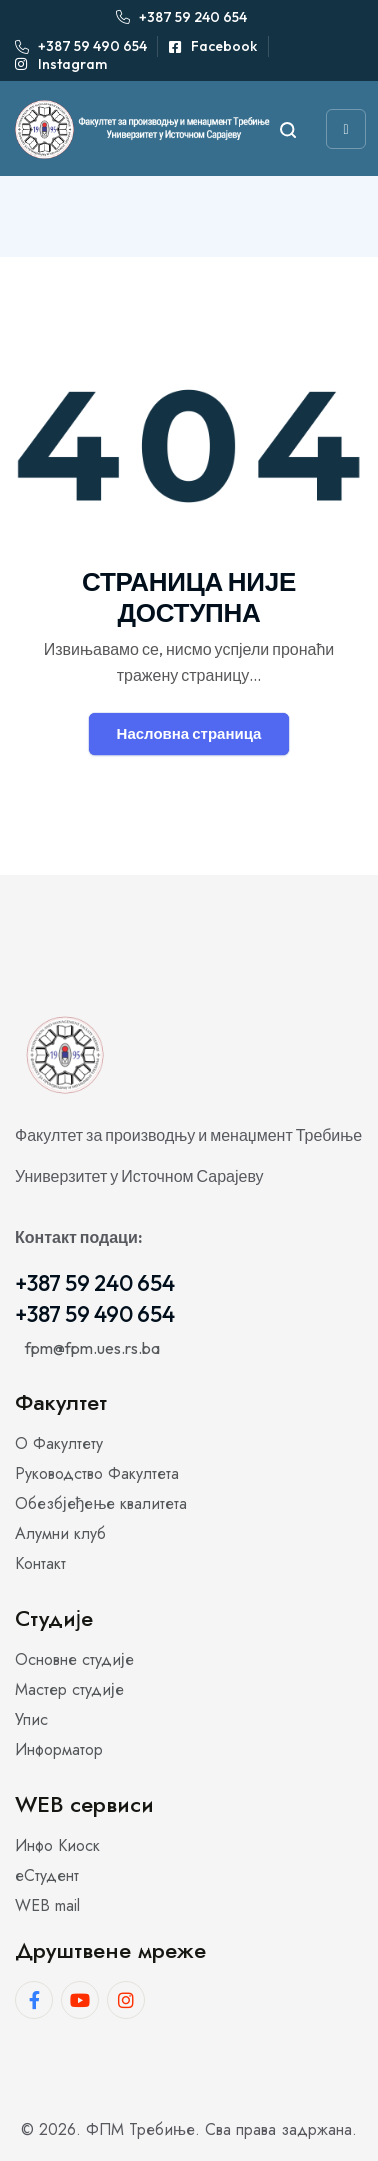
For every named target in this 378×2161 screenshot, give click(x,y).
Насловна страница (189, 733)
